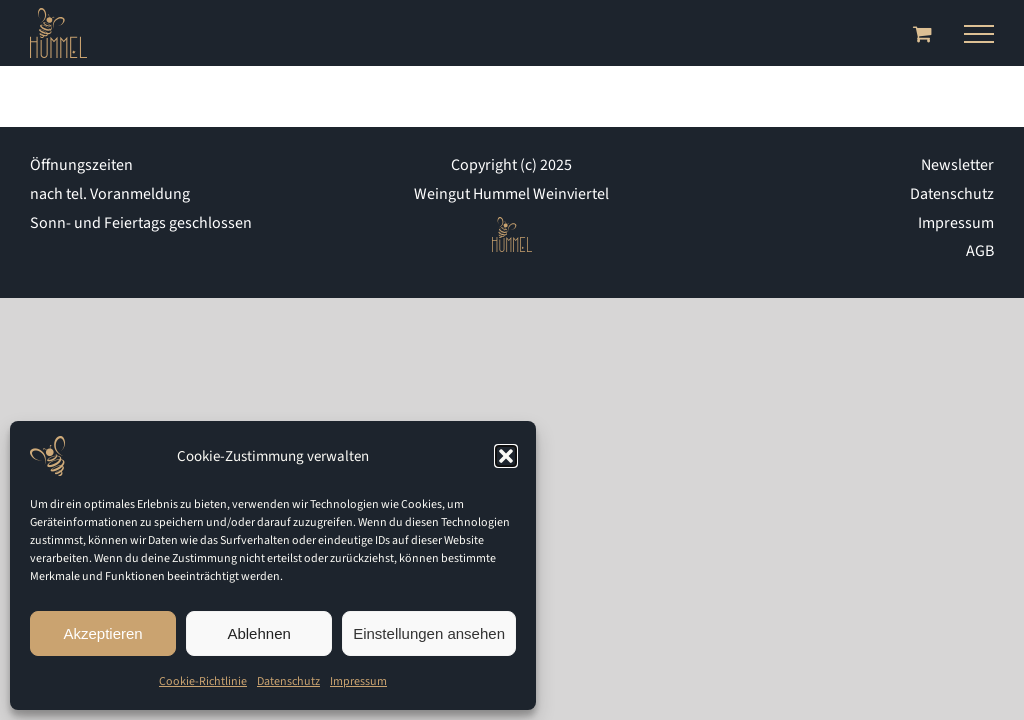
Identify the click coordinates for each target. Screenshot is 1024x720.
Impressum (358, 681)
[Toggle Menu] (979, 34)
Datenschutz (288, 681)
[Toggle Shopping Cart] (922, 33)
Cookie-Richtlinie (203, 681)
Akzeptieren (102, 633)
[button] (506, 456)
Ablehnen (258, 633)
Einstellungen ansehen (429, 633)
